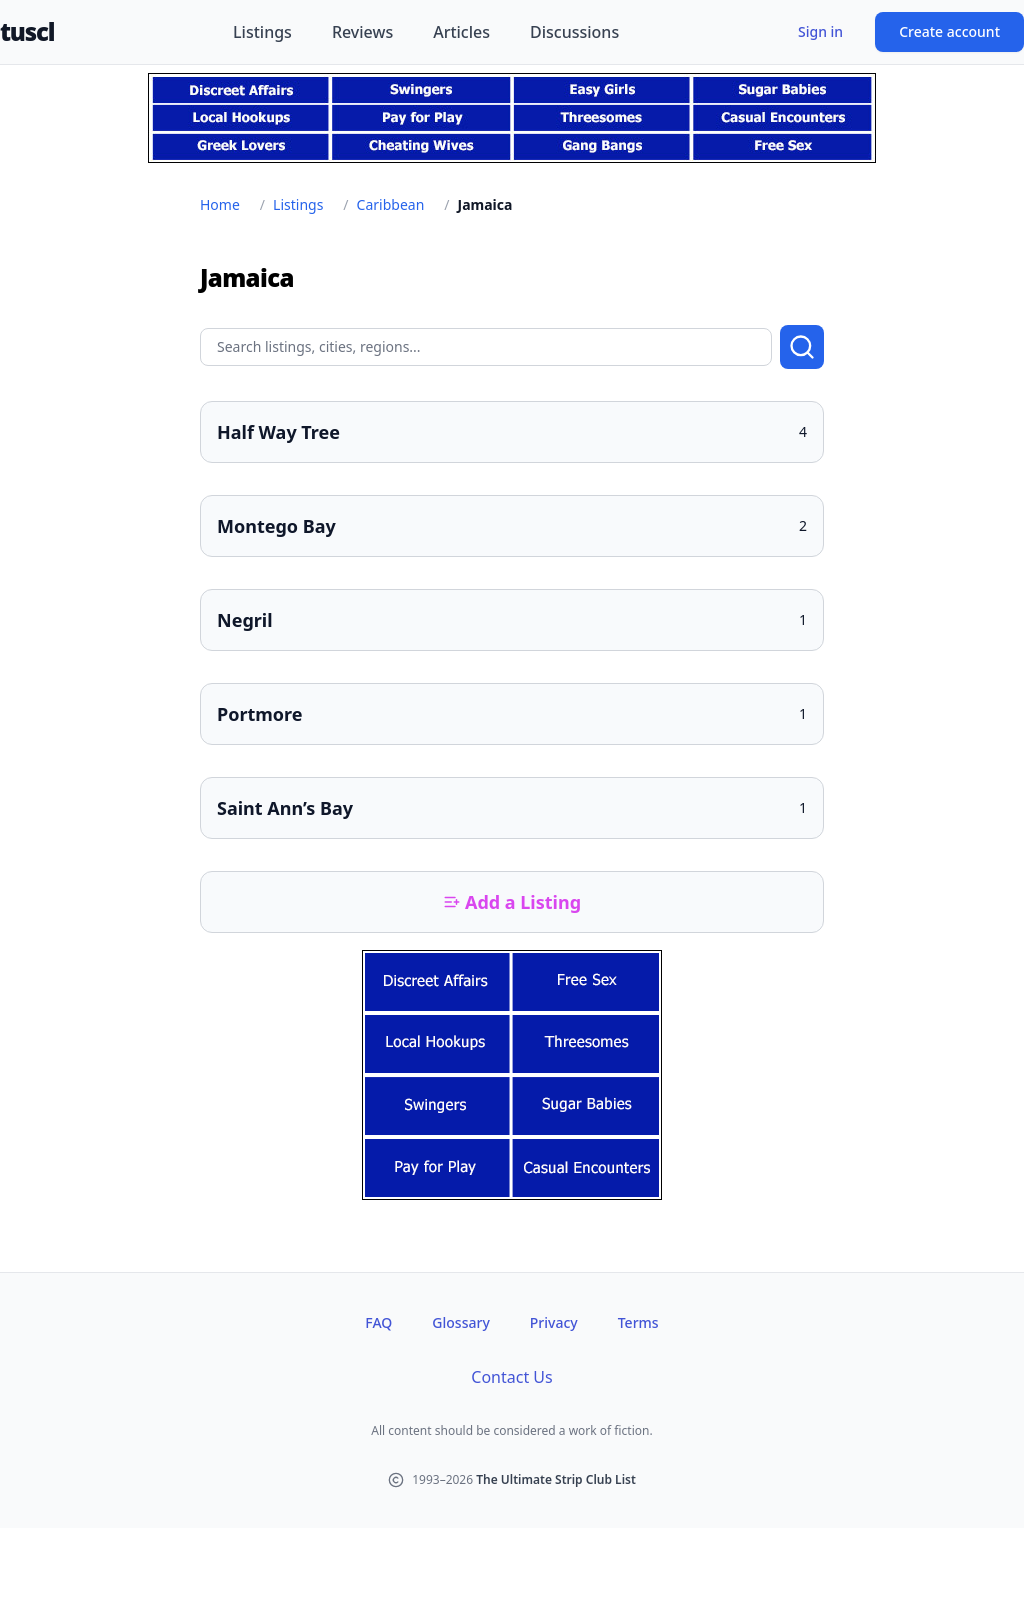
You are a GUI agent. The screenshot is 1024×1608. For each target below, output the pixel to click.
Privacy (554, 1322)
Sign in (820, 31)
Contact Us (511, 1377)
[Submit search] (802, 347)
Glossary (460, 1322)
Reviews (362, 32)
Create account (949, 31)
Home (220, 204)
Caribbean (391, 204)
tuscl (27, 32)
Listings (262, 32)
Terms (638, 1322)
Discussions (574, 32)
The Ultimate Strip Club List (556, 1479)
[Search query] (486, 347)
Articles (461, 32)
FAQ (378, 1322)
